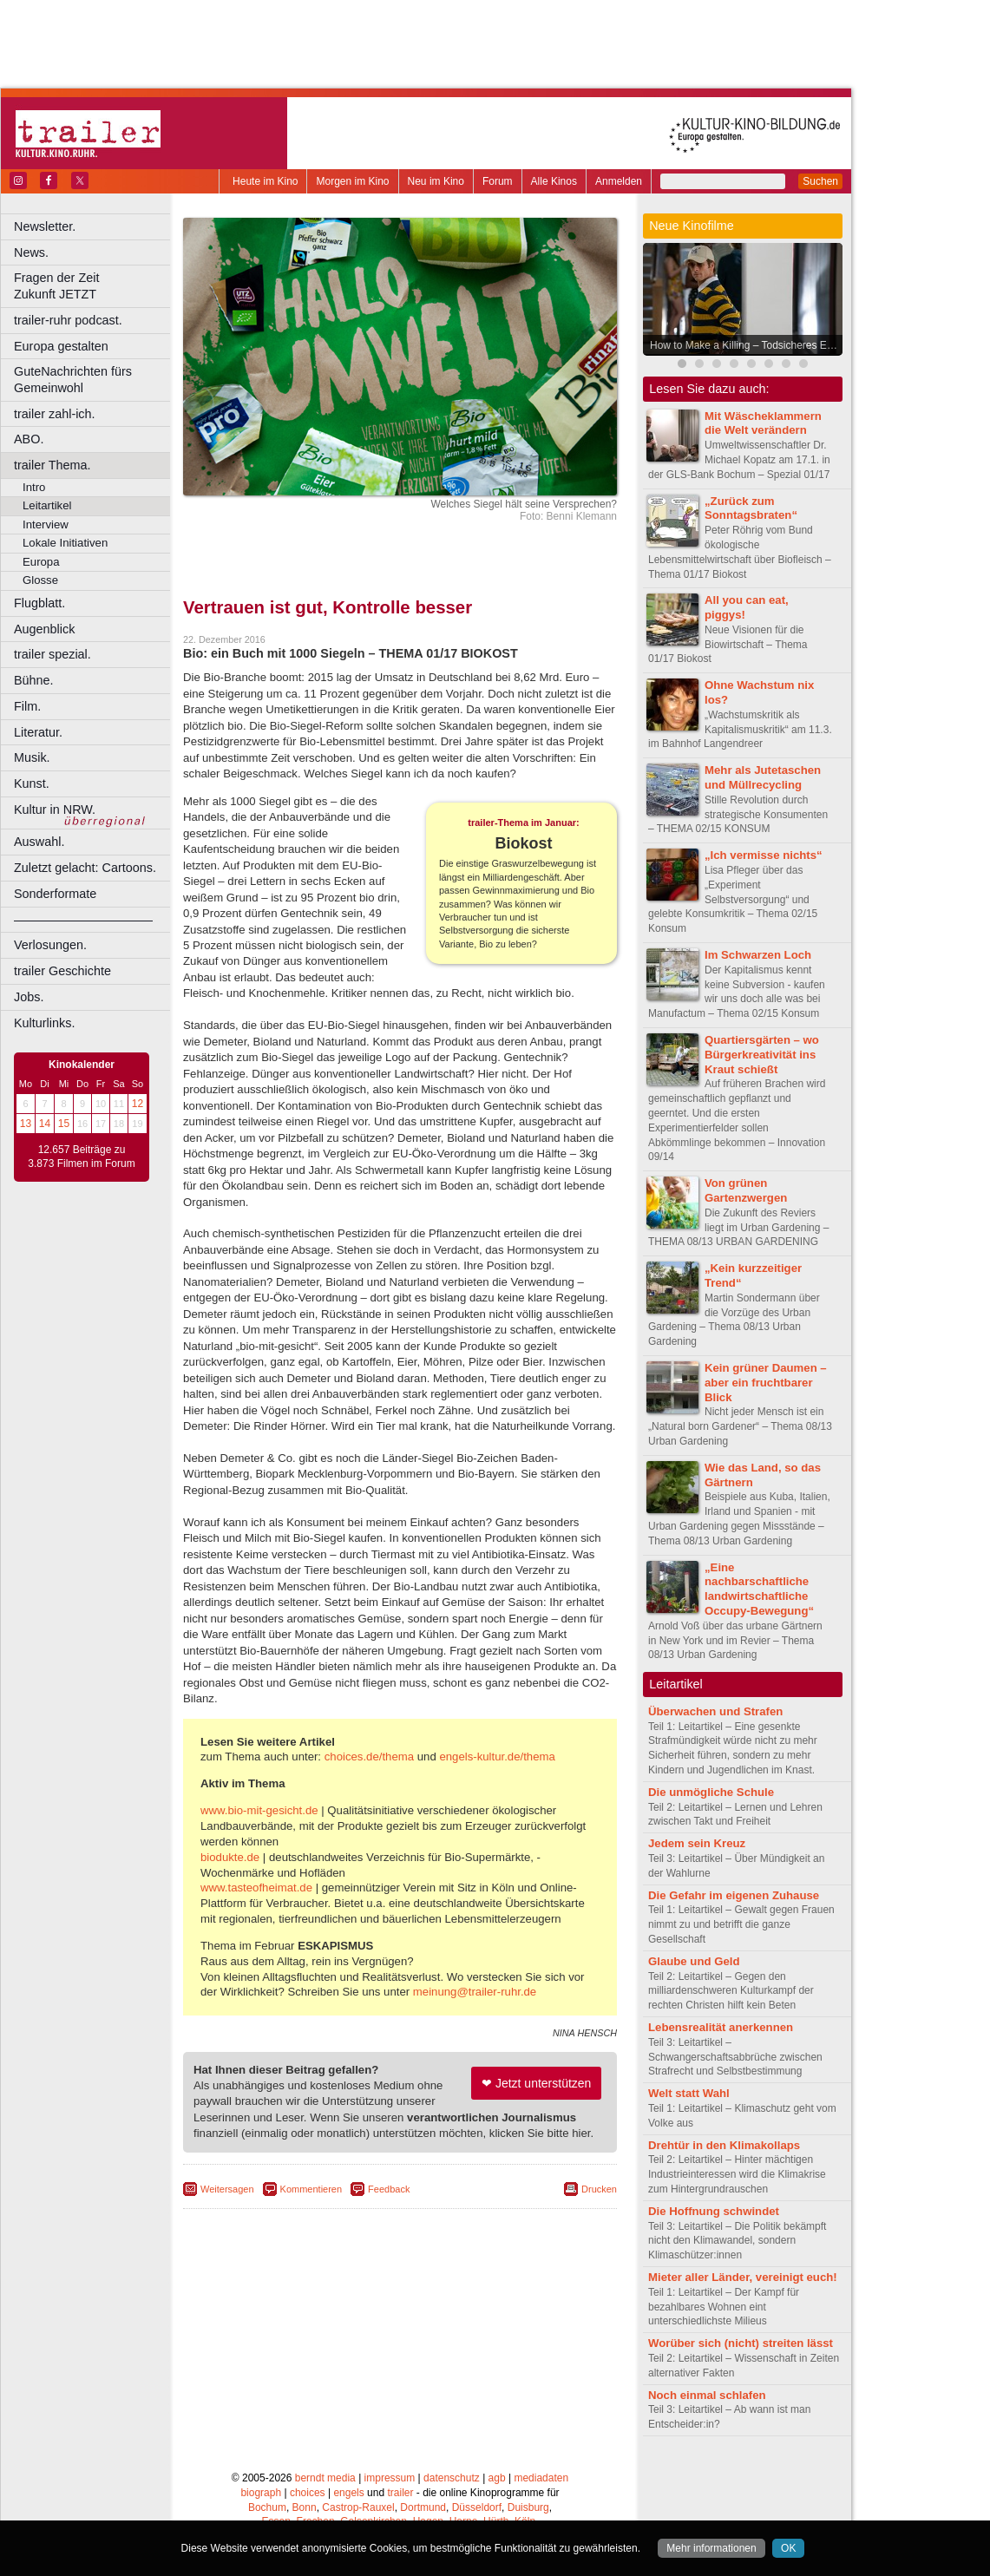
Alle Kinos (554, 181)
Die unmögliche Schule (711, 1792)
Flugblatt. (39, 603)
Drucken (599, 2189)
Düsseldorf (477, 2507)
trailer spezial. (52, 654)
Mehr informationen (711, 2548)
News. (31, 252)
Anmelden (618, 181)
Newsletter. (44, 226)
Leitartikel (47, 505)
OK (788, 2548)
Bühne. (34, 680)
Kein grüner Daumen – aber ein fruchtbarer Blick (766, 1382)
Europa (41, 561)
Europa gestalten (61, 346)
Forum (497, 181)
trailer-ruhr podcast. (68, 320)
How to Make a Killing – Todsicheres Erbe (746, 345)
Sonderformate (55, 894)
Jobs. (28, 997)
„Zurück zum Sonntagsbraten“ (751, 508)
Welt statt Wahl (689, 2093)
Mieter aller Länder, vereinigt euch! (742, 2277)
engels (348, 2493)
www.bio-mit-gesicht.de (259, 1810)
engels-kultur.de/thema (496, 1756)
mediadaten (541, 2478)
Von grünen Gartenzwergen (746, 1190)
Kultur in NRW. (54, 809)
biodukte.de (229, 1857)
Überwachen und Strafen (715, 1711)
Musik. (32, 757)
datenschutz (451, 2478)
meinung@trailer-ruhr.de (474, 1991)
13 (25, 1124)
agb (497, 2478)
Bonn (304, 2507)
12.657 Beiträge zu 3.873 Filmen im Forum (81, 1157)
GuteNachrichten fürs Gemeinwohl (73, 379)
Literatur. (38, 732)
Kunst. (31, 783)
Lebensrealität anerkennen (720, 2027)
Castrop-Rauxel (358, 2507)
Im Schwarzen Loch (758, 954)
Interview (46, 524)
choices (307, 2493)
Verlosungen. (50, 945)
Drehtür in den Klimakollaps (724, 2145)
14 (44, 1124)
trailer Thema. (52, 465)
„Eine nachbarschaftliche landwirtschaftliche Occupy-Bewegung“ (759, 1589)
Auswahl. (39, 842)
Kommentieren (311, 2189)
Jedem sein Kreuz (696, 1843)
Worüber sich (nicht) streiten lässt (740, 2343)
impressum (390, 2478)
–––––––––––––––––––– (83, 920)
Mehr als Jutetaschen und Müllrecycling (763, 777)
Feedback (389, 2189)
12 (137, 1104)
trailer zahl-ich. (54, 414)
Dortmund (423, 2507)
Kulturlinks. (44, 1023)
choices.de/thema (369, 1756)
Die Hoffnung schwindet (713, 2211)
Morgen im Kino (352, 181)
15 (63, 1124)
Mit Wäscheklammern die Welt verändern (763, 423)
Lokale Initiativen (65, 542)
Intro (34, 487)
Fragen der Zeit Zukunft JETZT (94, 286)
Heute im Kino (265, 181)
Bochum (267, 2507)
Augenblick (44, 629)
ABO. (28, 439)
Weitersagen (227, 2189)
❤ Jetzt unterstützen (536, 2083)
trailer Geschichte (62, 971)
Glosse (40, 580)
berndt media (325, 2478)
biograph (260, 2493)
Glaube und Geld (694, 1961)
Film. (27, 706)
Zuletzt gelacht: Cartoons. (85, 868)
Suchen (820, 181)
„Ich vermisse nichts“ (764, 855)
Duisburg (528, 2507)
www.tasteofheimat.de (256, 1887)
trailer (400, 2493)
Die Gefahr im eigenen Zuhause (733, 1895)
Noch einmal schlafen (707, 2395)
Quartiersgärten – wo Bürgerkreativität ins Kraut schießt (762, 1054)
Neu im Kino (436, 181)
